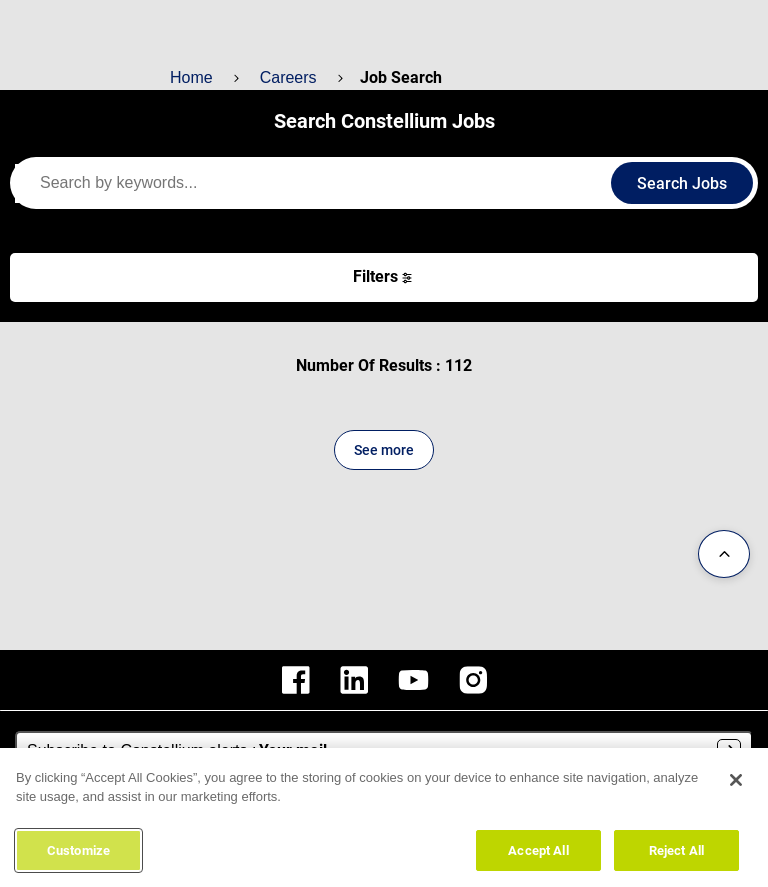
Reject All (676, 856)
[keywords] (320, 183)
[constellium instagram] (473, 680)
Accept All (538, 856)
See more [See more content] (384, 450)
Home (191, 77)
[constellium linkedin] (354, 680)
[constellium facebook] (296, 680)
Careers (285, 77)
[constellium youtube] (413, 680)
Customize (78, 856)
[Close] (736, 786)
